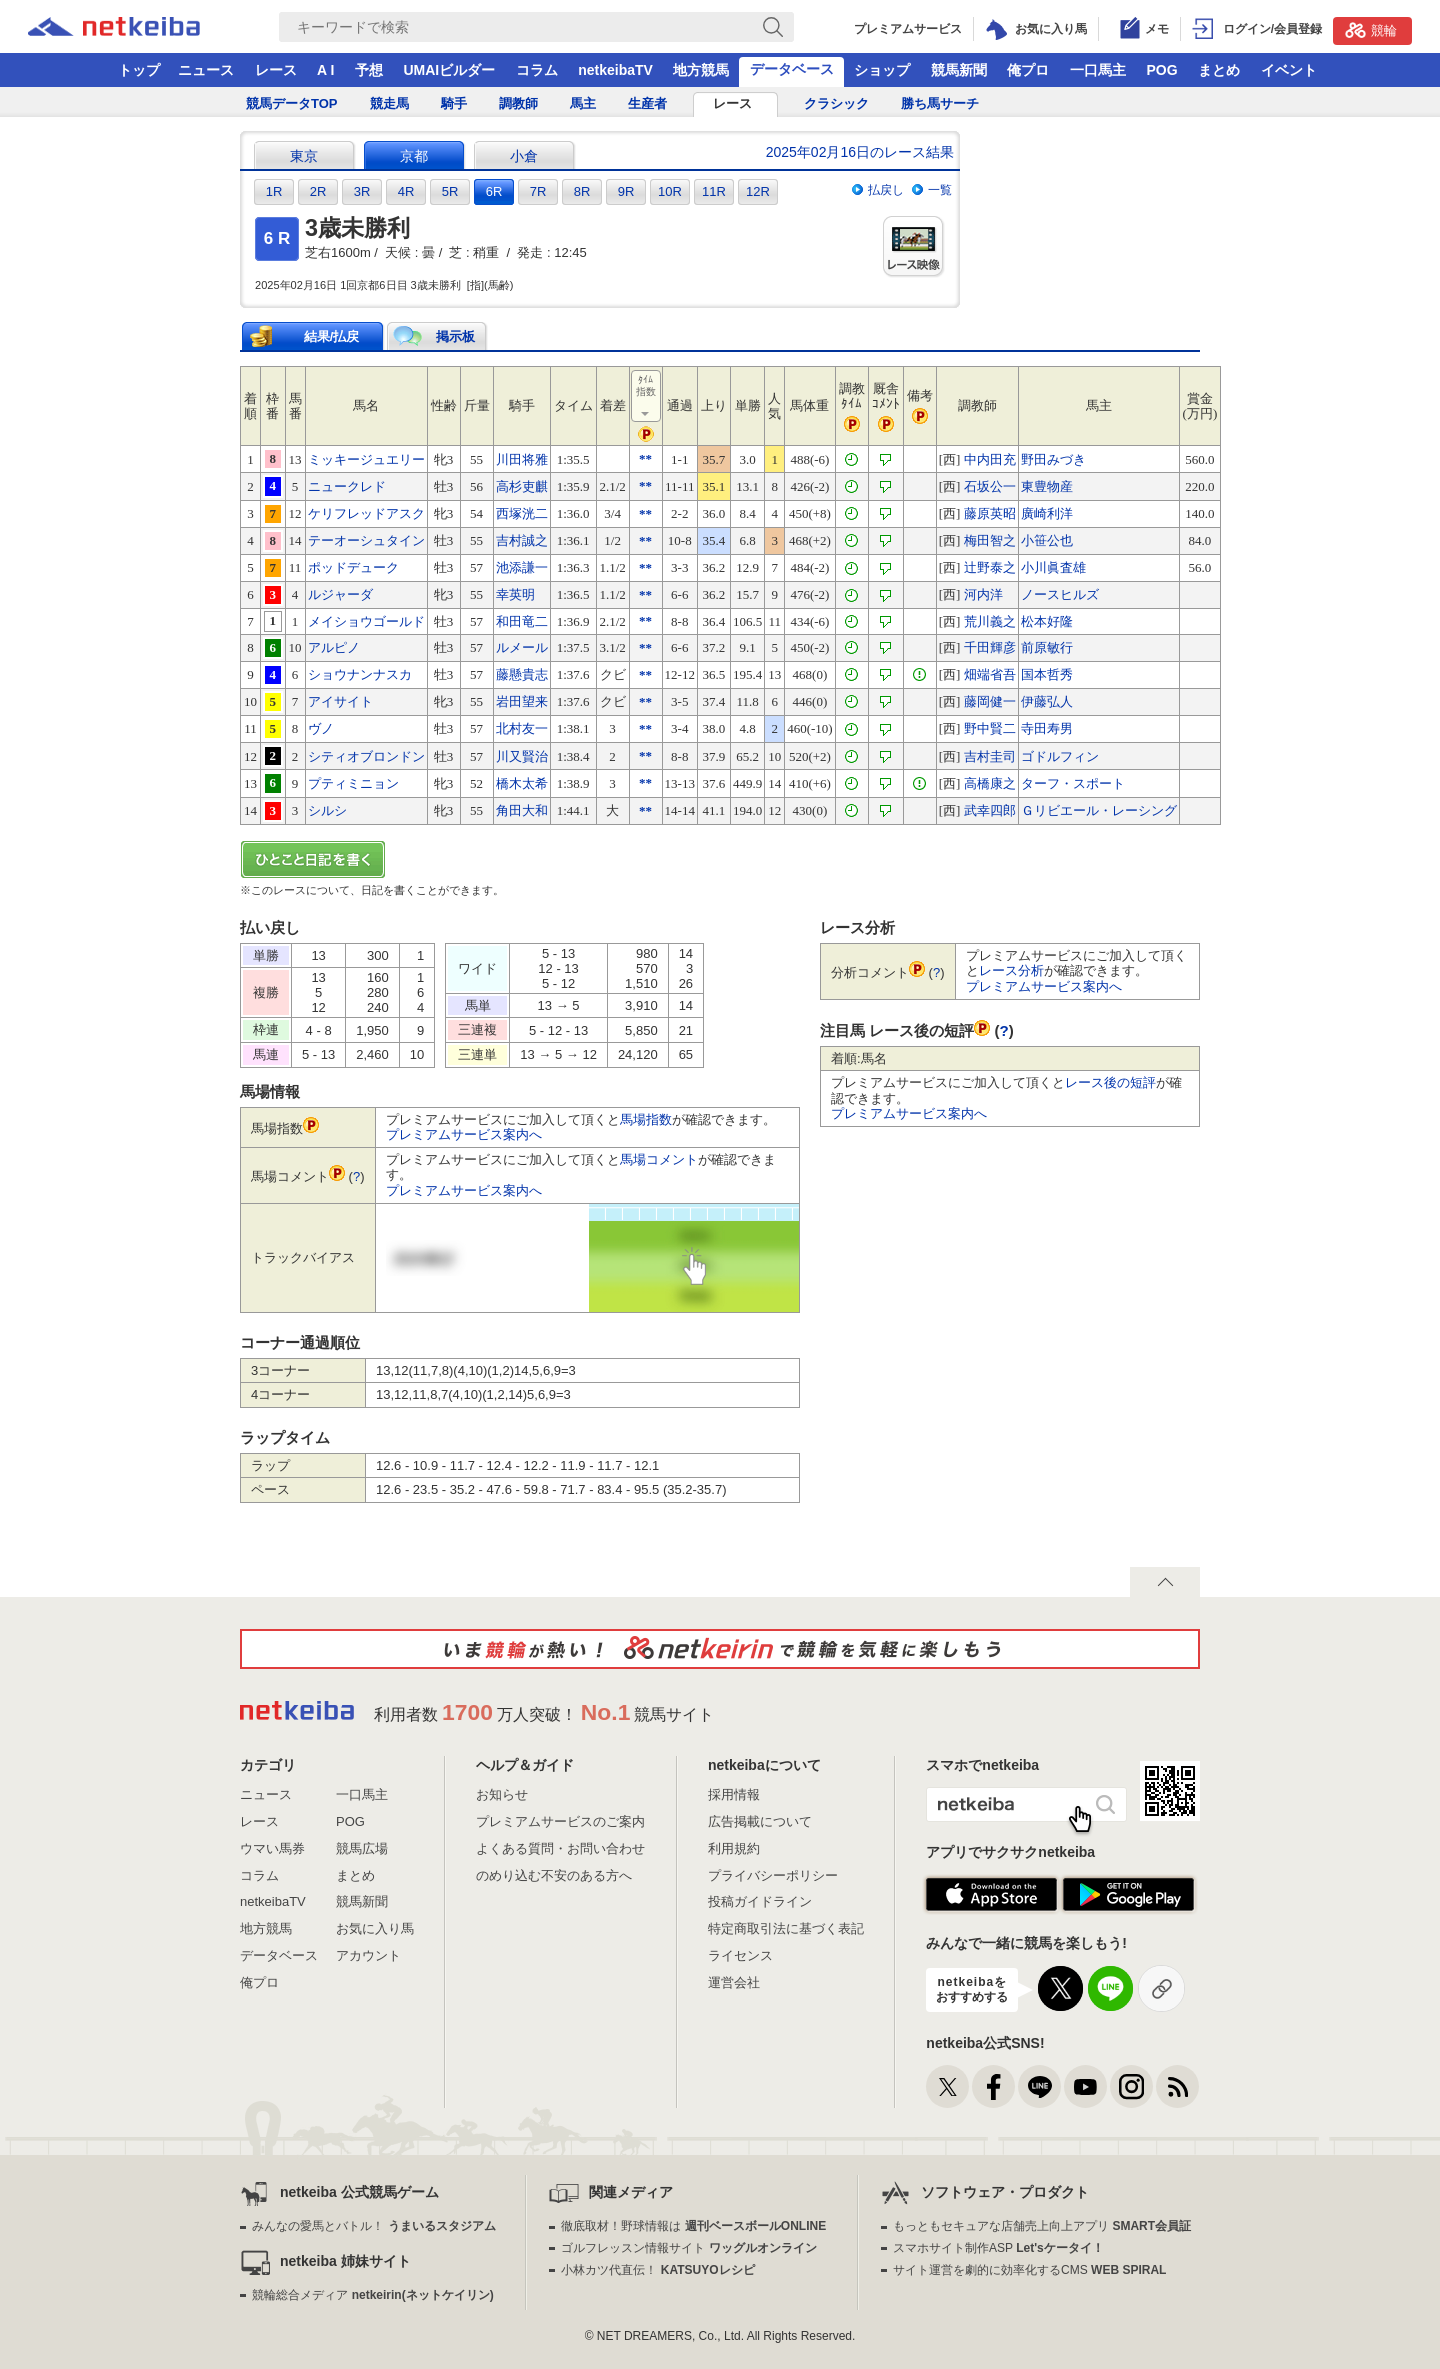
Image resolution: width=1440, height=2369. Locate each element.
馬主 (583, 103)
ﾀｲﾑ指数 (647, 397)
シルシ (327, 810)
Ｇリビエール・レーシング (1099, 810)
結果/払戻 (332, 336)
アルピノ (334, 647)
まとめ (1219, 70)
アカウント (368, 1955)
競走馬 (389, 103)
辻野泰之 (990, 567)
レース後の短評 (1110, 1082)
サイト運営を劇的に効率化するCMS (1029, 2270)
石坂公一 (990, 486)
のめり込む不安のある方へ (554, 1875)
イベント (1289, 70)
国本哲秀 (1047, 674)
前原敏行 (1047, 647)
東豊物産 (1047, 486)
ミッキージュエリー (366, 459)
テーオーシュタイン (366, 540)
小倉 (524, 156)
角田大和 (522, 810)
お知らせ (502, 1794)
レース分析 (1011, 970)
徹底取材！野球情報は (693, 2226)
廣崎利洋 (1047, 513)
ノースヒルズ (1060, 594)
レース (276, 70)
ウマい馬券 (272, 1848)
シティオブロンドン (366, 756)
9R (626, 191)
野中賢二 (990, 728)
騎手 (454, 103)
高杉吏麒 (522, 486)
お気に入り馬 (375, 1928)
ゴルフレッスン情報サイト (688, 2248)
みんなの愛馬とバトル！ (373, 2226)
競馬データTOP (292, 103)
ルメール (522, 647)
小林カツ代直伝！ (657, 2270)
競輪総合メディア (372, 2295)
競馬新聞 (959, 70)
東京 (304, 156)
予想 (369, 70)
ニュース (206, 70)
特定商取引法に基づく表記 (786, 1928)
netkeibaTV (615, 70)
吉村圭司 (990, 756)
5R (450, 191)
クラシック (836, 103)
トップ (139, 70)
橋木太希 (522, 783)
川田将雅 (522, 459)
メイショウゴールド (366, 621)
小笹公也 (1047, 540)
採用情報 (734, 1794)
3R (362, 191)
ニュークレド (347, 486)
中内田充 (990, 459)
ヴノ (321, 728)
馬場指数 (646, 1119)
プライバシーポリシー (773, 1875)
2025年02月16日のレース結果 (860, 152)
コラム (537, 70)
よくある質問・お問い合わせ (560, 1848)
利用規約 (734, 1848)
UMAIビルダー (449, 70)
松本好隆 (1047, 621)
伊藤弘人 (1047, 701)
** (645, 458)
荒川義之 (990, 621)
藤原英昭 (990, 513)
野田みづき (1053, 459)
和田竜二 (522, 621)
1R (274, 191)
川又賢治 (522, 756)
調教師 (518, 103)
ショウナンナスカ (360, 674)
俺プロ (1028, 70)
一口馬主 (1098, 70)
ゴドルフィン (1060, 756)
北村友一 (522, 728)
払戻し (886, 190)
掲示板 (455, 336)
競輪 (1371, 30)
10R (670, 191)
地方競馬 (701, 70)
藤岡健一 (990, 701)
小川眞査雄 (1053, 567)
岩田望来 (522, 701)
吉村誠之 (522, 540)
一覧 (940, 190)
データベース (792, 69)
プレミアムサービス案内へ (464, 1134)
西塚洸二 (522, 513)
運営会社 (734, 1982)
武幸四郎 (990, 810)
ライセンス (740, 1955)
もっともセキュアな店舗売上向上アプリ (1042, 2226)
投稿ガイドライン (760, 1901)
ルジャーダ (340, 594)
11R (714, 191)
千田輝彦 (990, 647)
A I (325, 70)
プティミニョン (353, 783)
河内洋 (983, 594)
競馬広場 (362, 1848)
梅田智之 (990, 540)
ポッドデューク (353, 567)
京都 (414, 156)
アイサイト (340, 701)
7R (538, 191)
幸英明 (515, 594)
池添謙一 (522, 567)
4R (406, 191)
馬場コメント (659, 1159)
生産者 (647, 103)
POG (1161, 70)
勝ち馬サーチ (940, 103)
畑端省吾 (990, 674)
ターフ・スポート (1073, 783)
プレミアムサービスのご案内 (560, 1821)
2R (318, 191)
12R (758, 191)
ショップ (882, 70)
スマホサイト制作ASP (998, 2248)
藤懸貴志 (522, 674)
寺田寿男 (1047, 728)
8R (582, 191)
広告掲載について (760, 1821)
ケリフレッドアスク (366, 513)
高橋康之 (990, 783)
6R (494, 191)
